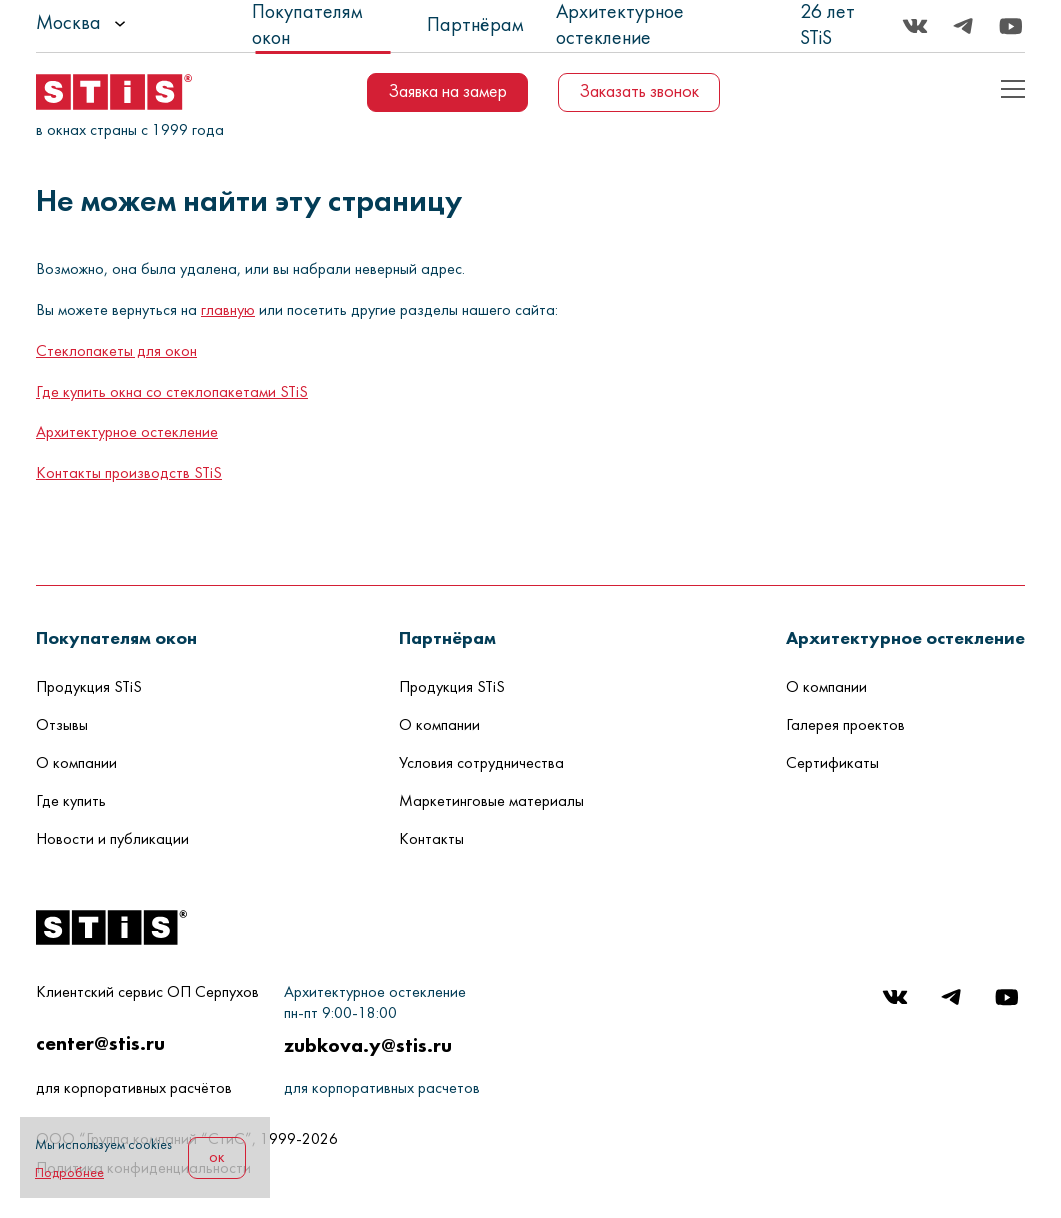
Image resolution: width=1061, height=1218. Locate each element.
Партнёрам (475, 26)
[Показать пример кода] (1013, 89)
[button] (116, 637)
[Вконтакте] (915, 26)
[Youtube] (1011, 26)
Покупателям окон (307, 26)
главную (228, 311)
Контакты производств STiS (129, 474)
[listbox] (136, 24)
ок (217, 1158)
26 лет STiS (827, 26)
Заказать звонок (639, 92)
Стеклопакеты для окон (116, 352)
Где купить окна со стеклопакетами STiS (172, 393)
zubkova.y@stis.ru (368, 1045)
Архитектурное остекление (620, 26)
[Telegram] (963, 26)
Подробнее (69, 1173)
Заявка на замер (447, 92)
